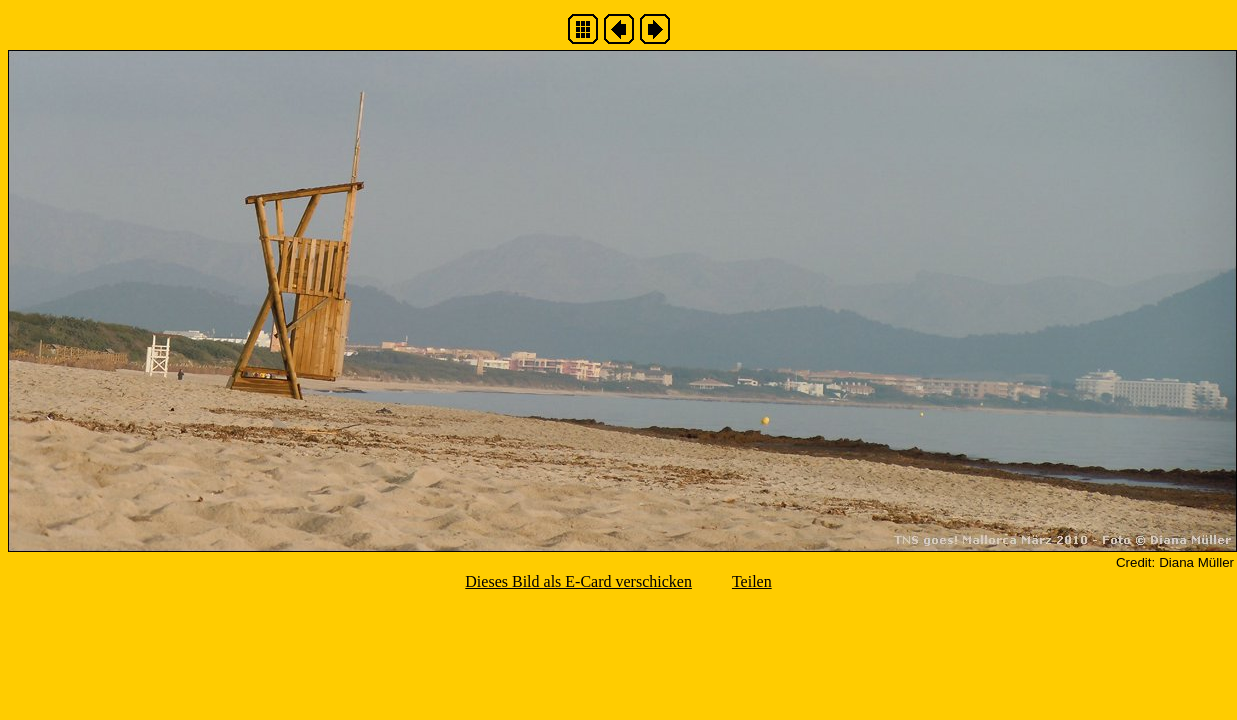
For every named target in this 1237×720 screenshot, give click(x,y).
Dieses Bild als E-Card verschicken (578, 581)
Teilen (752, 581)
